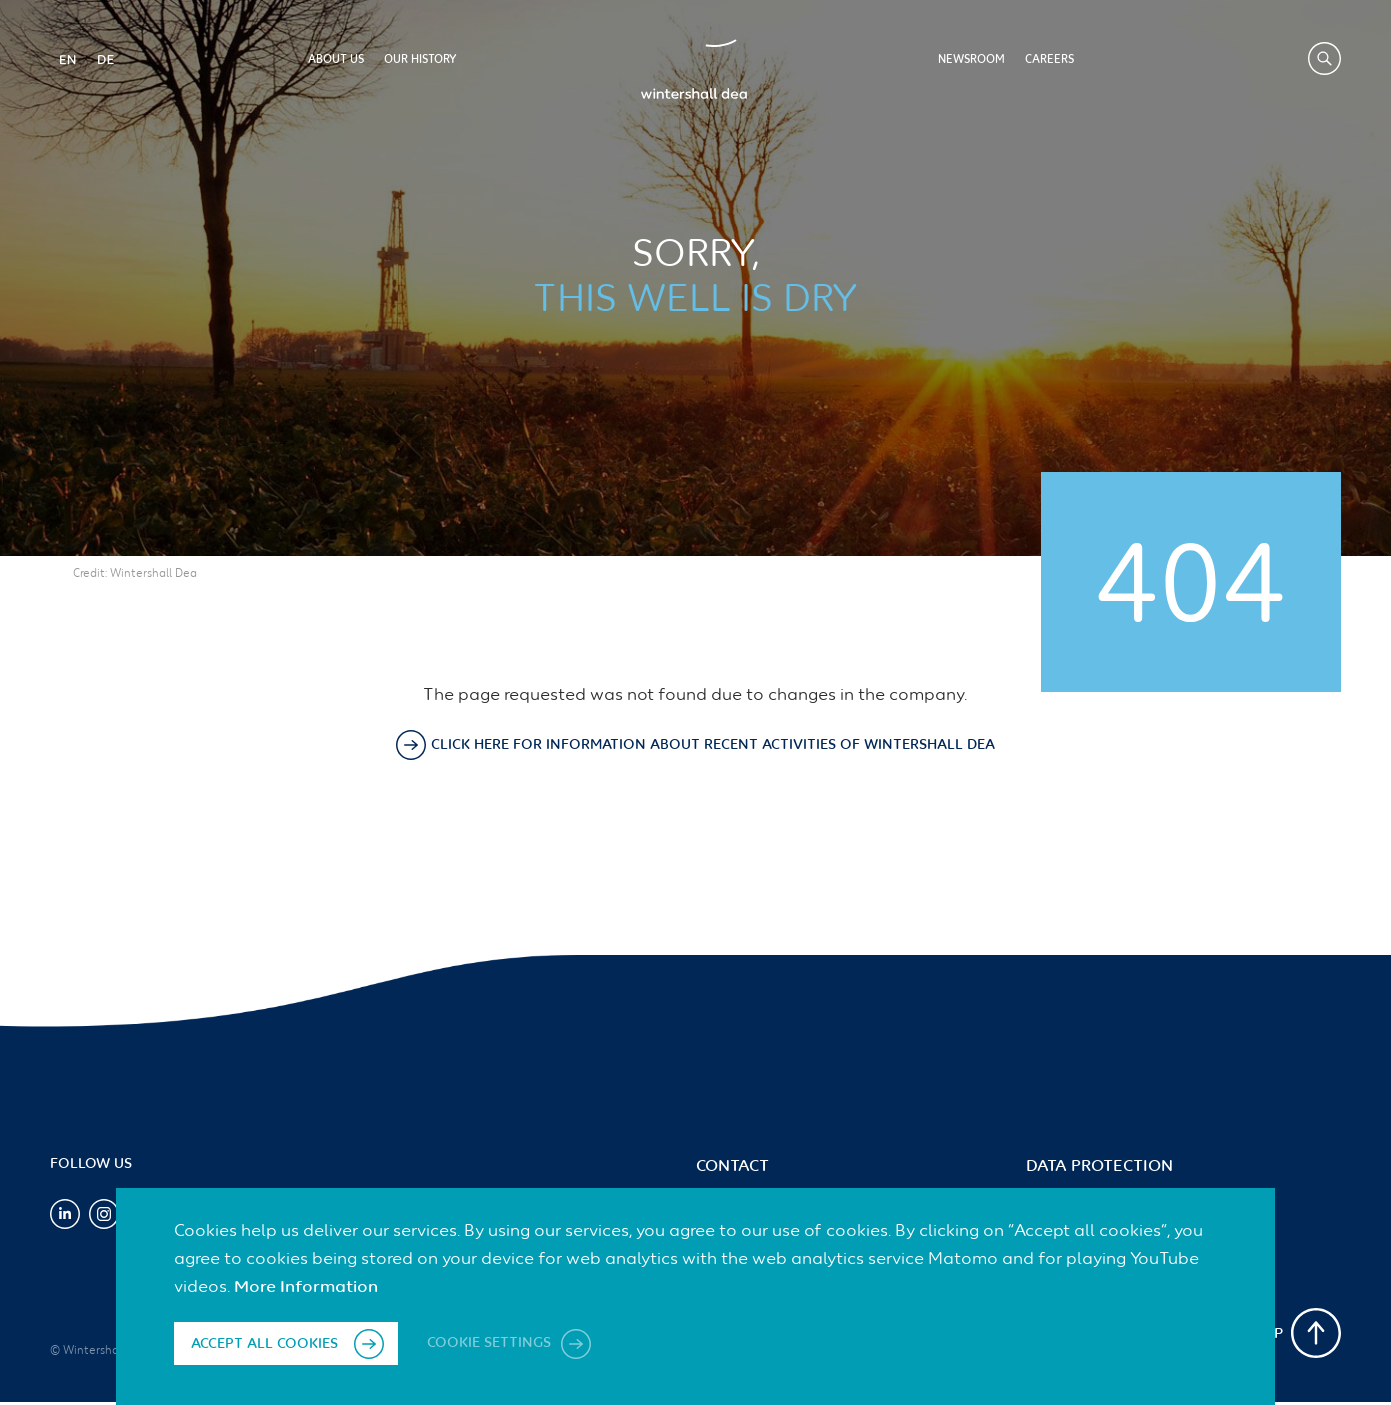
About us (336, 59)
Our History (420, 59)
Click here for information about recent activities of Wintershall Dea (713, 745)
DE (104, 58)
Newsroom (971, 59)
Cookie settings (491, 1344)
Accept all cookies (264, 1344)
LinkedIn (65, 1214)
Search (1324, 58)
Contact (732, 1167)
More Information (306, 1287)
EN (66, 58)
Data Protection (1099, 1167)
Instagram (104, 1214)
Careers (1049, 59)
